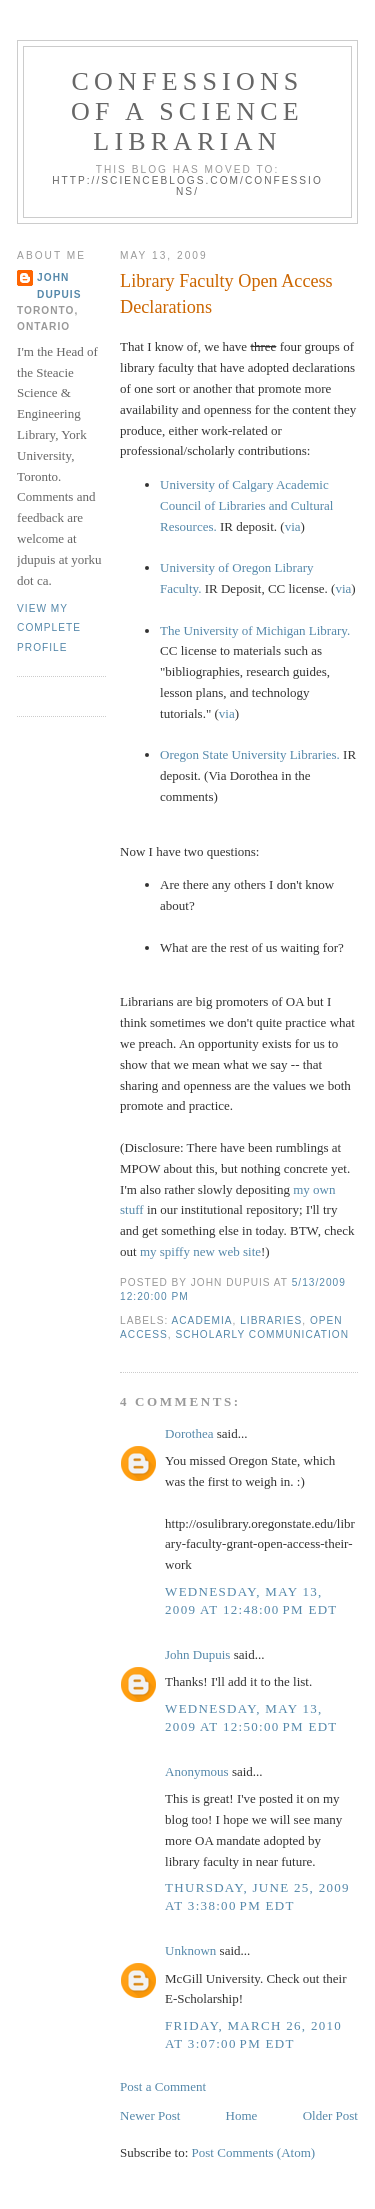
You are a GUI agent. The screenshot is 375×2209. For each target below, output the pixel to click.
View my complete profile (49, 628)
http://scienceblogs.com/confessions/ (187, 186)
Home (242, 2115)
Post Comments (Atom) (254, 2152)
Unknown (190, 1950)
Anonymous (197, 1771)
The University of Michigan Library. (255, 630)
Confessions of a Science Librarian (187, 111)
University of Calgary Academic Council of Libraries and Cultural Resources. (246, 505)
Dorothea (189, 1433)
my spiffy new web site (200, 1251)
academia (202, 1320)
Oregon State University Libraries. (250, 754)
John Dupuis (197, 1654)
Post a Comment (163, 2086)
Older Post (330, 2115)
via (293, 526)
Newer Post (150, 2115)
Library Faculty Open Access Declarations (226, 293)
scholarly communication (262, 1334)
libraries (271, 1320)
